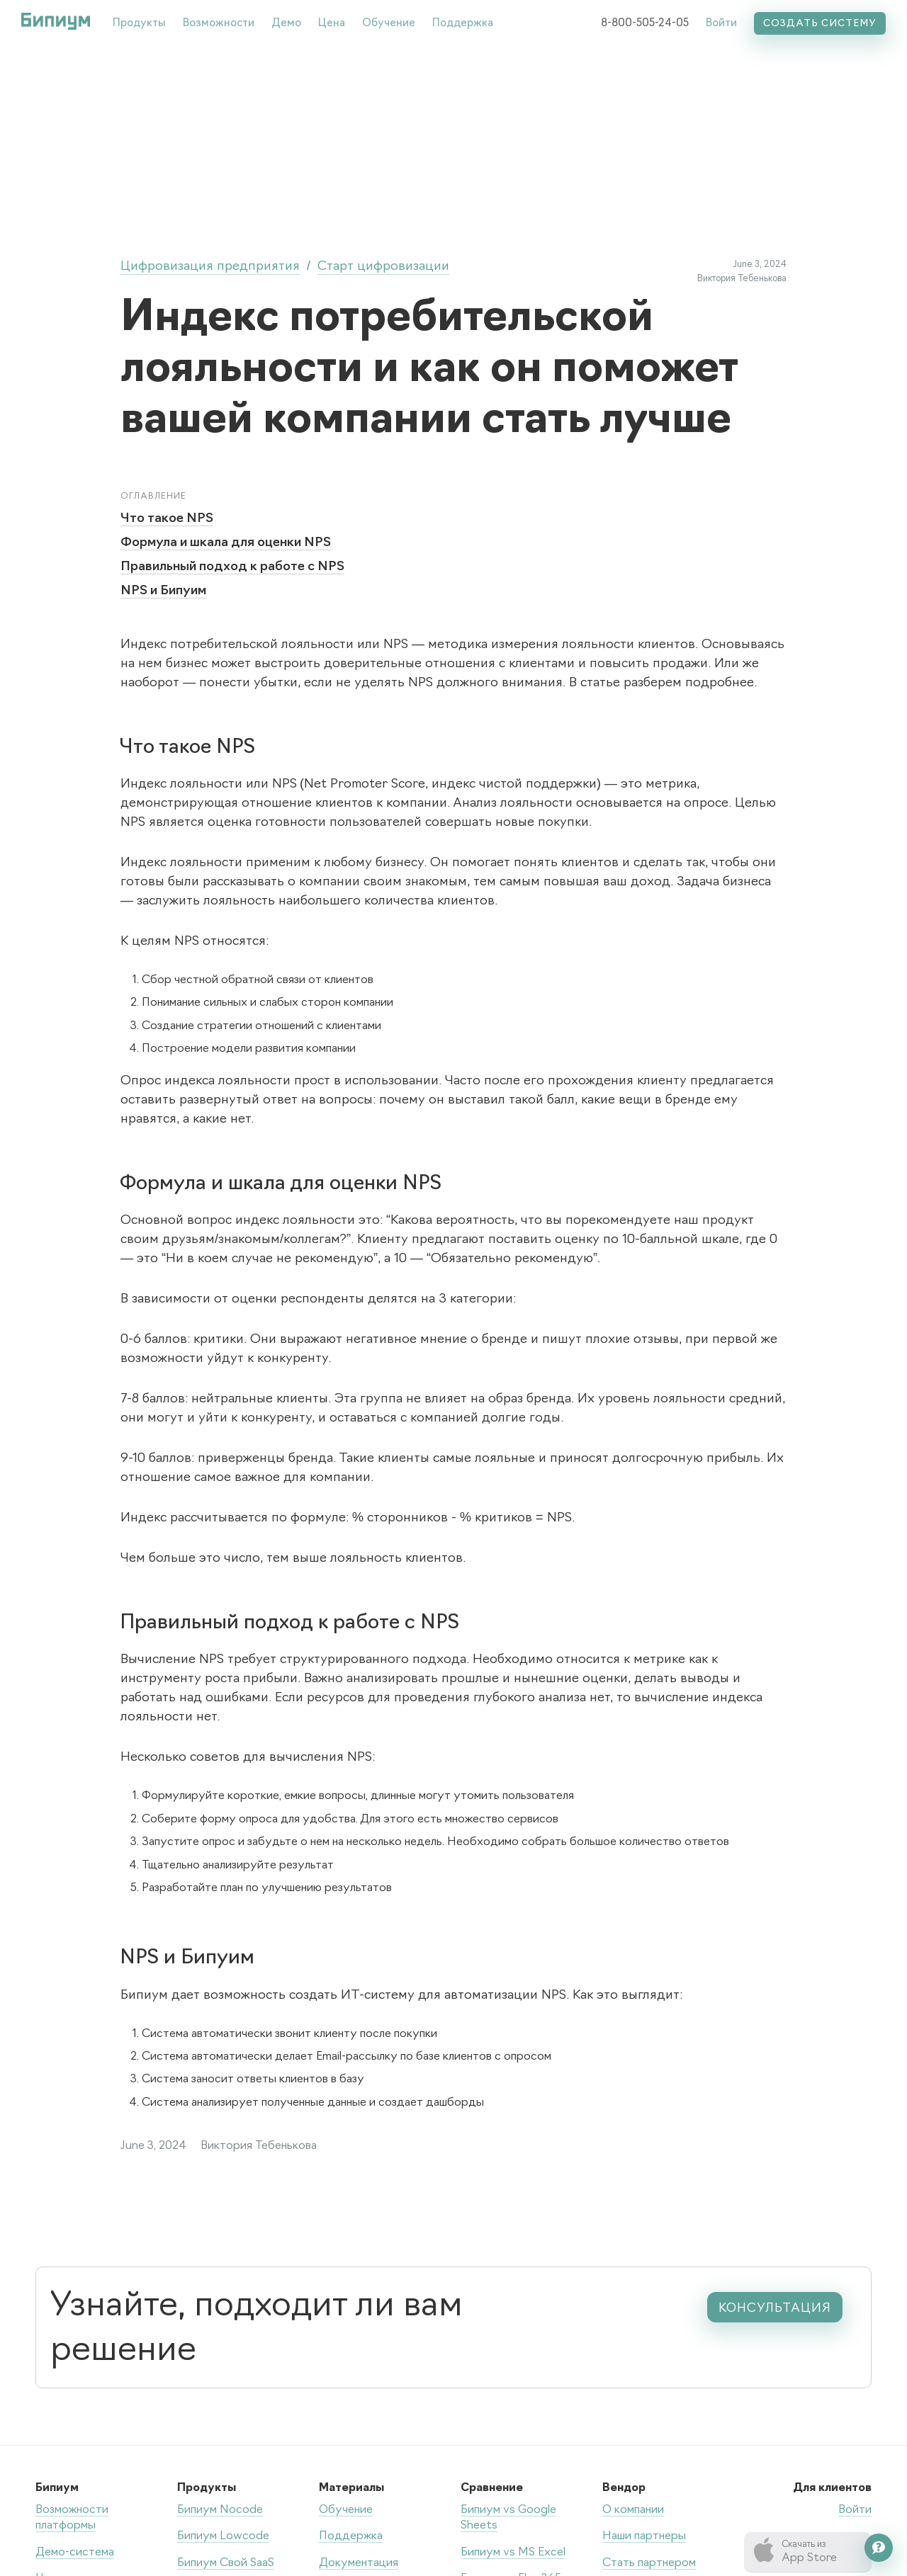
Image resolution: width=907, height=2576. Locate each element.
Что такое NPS (166, 519)
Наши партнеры (644, 2536)
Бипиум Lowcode (223, 2536)
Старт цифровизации (383, 266)
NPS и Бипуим (163, 591)
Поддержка (462, 23)
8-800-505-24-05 (645, 23)
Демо (286, 23)
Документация (358, 2563)
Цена (331, 23)
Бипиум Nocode (220, 2510)
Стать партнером (649, 2563)
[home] (55, 21)
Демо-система (74, 2552)
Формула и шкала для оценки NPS (225, 543)
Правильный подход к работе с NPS (232, 567)
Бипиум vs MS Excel (513, 2552)
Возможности (218, 23)
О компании (633, 2510)
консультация (775, 2308)
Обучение (388, 23)
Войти (721, 23)
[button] (139, 21)
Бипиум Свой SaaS (225, 2563)
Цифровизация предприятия (210, 266)
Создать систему (820, 23)
